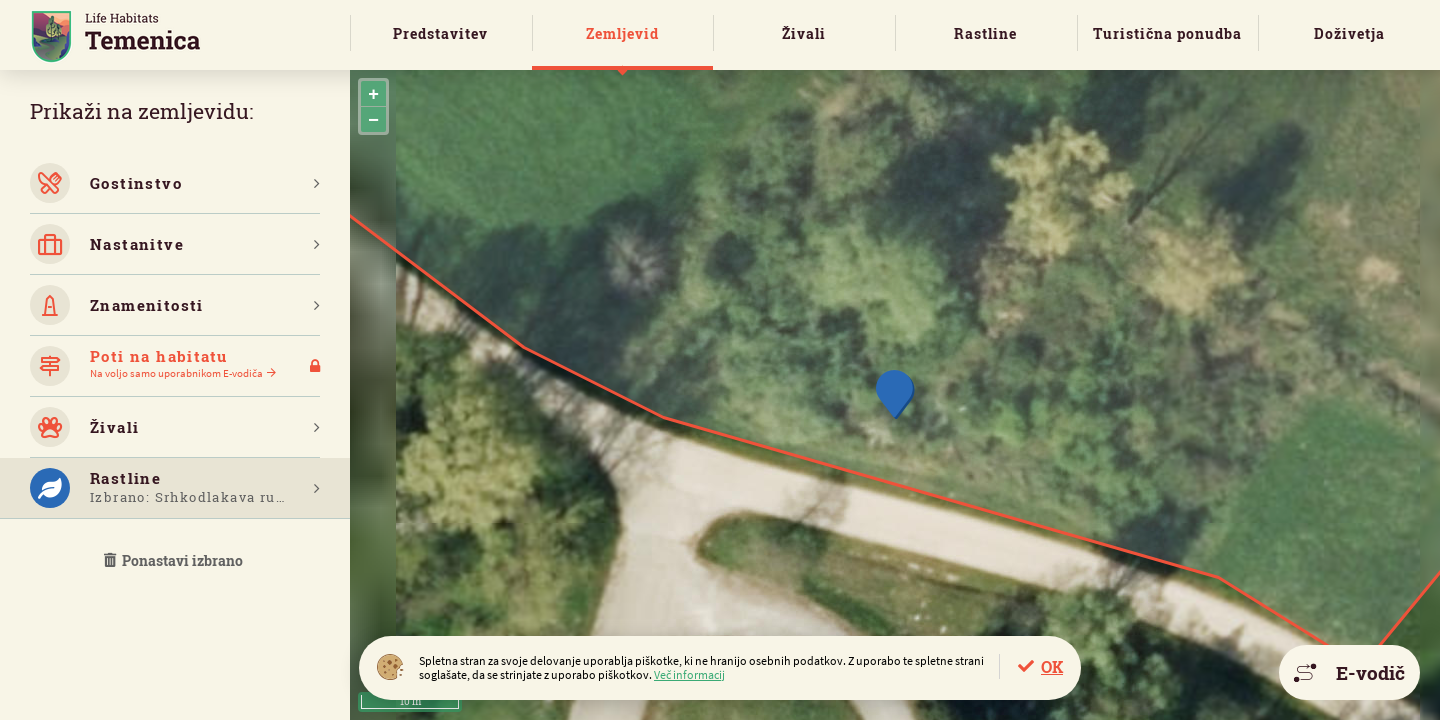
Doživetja (1349, 33)
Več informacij (689, 674)
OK (1052, 666)
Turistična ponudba (1167, 33)
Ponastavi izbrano (175, 560)
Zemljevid (622, 33)
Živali (804, 33)
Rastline (985, 33)
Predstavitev (440, 33)
